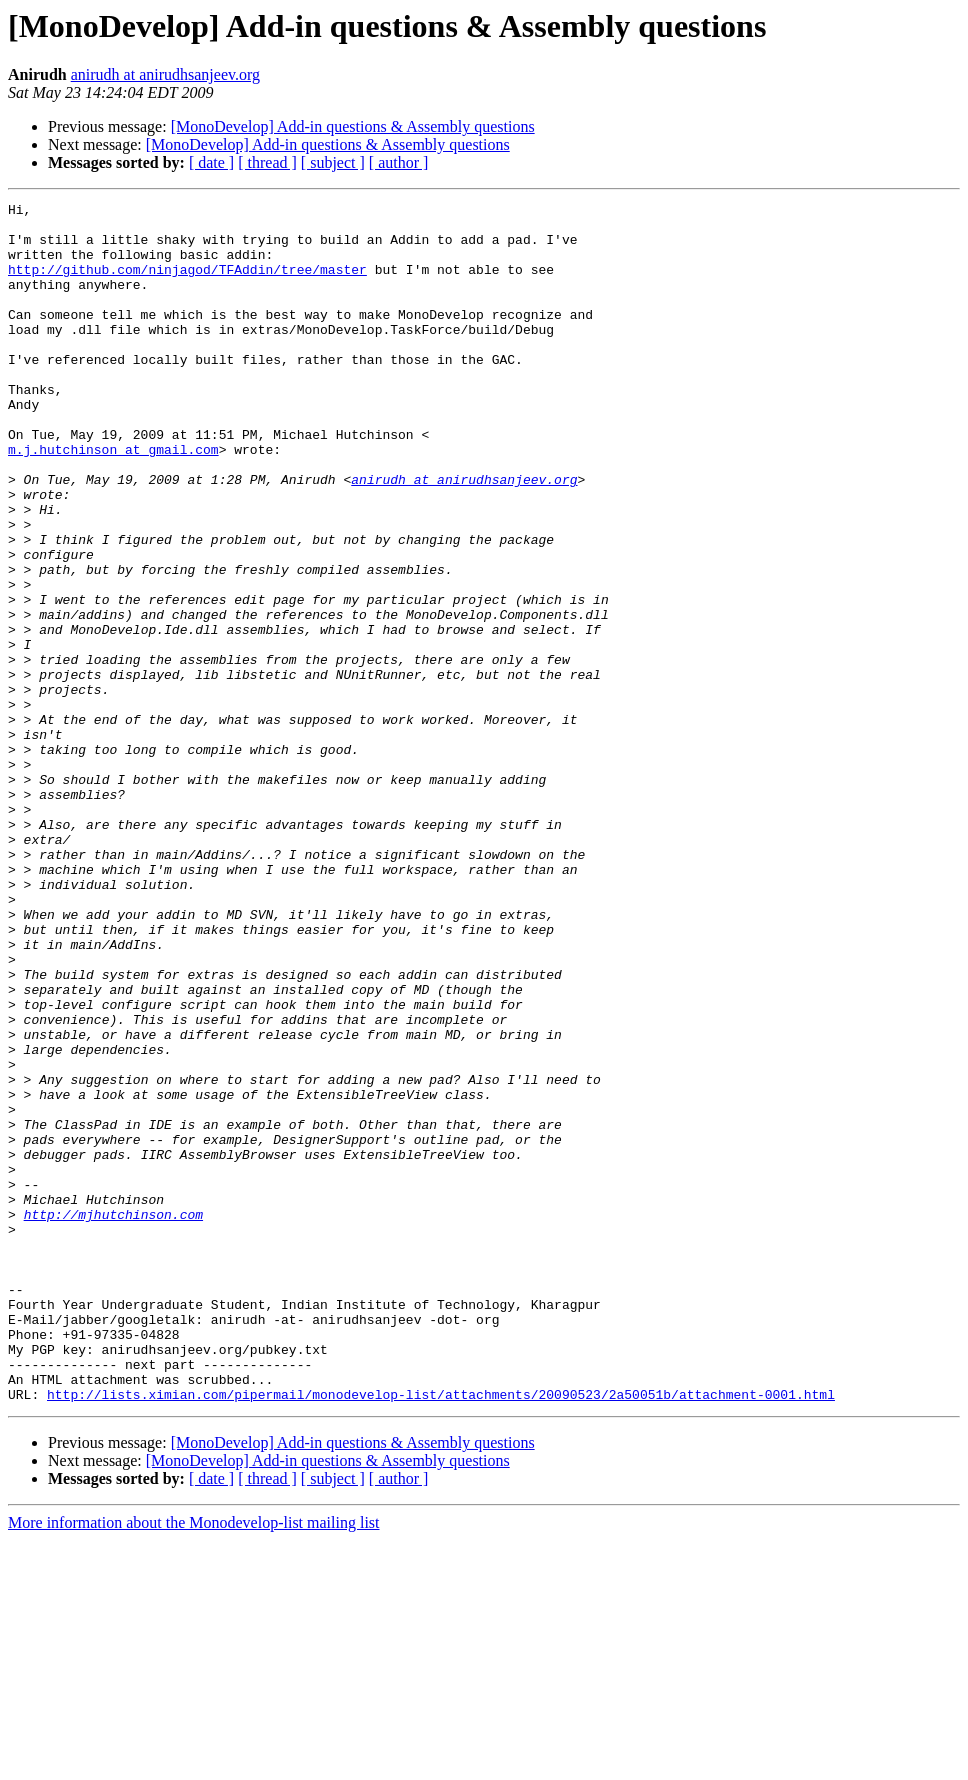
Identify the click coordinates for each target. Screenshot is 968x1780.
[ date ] (211, 162)
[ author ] (399, 162)
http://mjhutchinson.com (113, 1418)
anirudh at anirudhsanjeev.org (165, 74)
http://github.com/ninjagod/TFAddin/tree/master (187, 284)
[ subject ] (333, 162)
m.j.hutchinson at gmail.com (113, 500)
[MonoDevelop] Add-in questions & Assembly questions (353, 126)
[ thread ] (267, 162)
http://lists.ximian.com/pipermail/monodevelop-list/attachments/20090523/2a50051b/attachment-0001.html (441, 1634)
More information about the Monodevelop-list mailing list (194, 1762)
